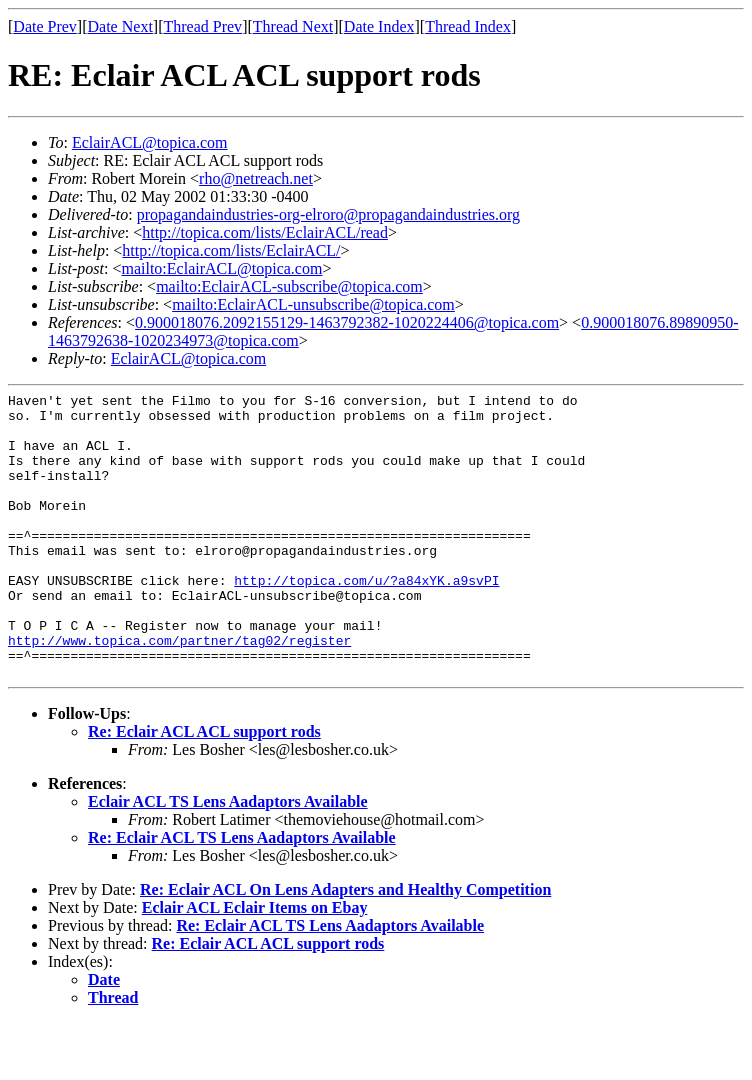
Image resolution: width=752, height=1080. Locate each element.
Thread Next (293, 26)
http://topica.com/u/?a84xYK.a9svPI (366, 619)
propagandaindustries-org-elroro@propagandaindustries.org (328, 214)
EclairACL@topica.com (150, 142)
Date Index (379, 26)
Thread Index (468, 26)
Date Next (120, 26)
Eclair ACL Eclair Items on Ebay (255, 964)
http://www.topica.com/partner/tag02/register (179, 691)
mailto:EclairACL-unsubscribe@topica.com (313, 304)
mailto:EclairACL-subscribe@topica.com (289, 286)
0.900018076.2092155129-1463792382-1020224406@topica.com (347, 322)
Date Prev (45, 26)
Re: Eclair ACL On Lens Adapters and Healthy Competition (345, 946)
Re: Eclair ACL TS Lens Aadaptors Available (242, 894)
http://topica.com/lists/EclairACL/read (265, 232)
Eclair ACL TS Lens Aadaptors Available (228, 858)
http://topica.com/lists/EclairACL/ (231, 250)
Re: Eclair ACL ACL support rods (204, 788)
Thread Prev (202, 26)
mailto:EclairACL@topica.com (221, 268)
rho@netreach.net (256, 178)
